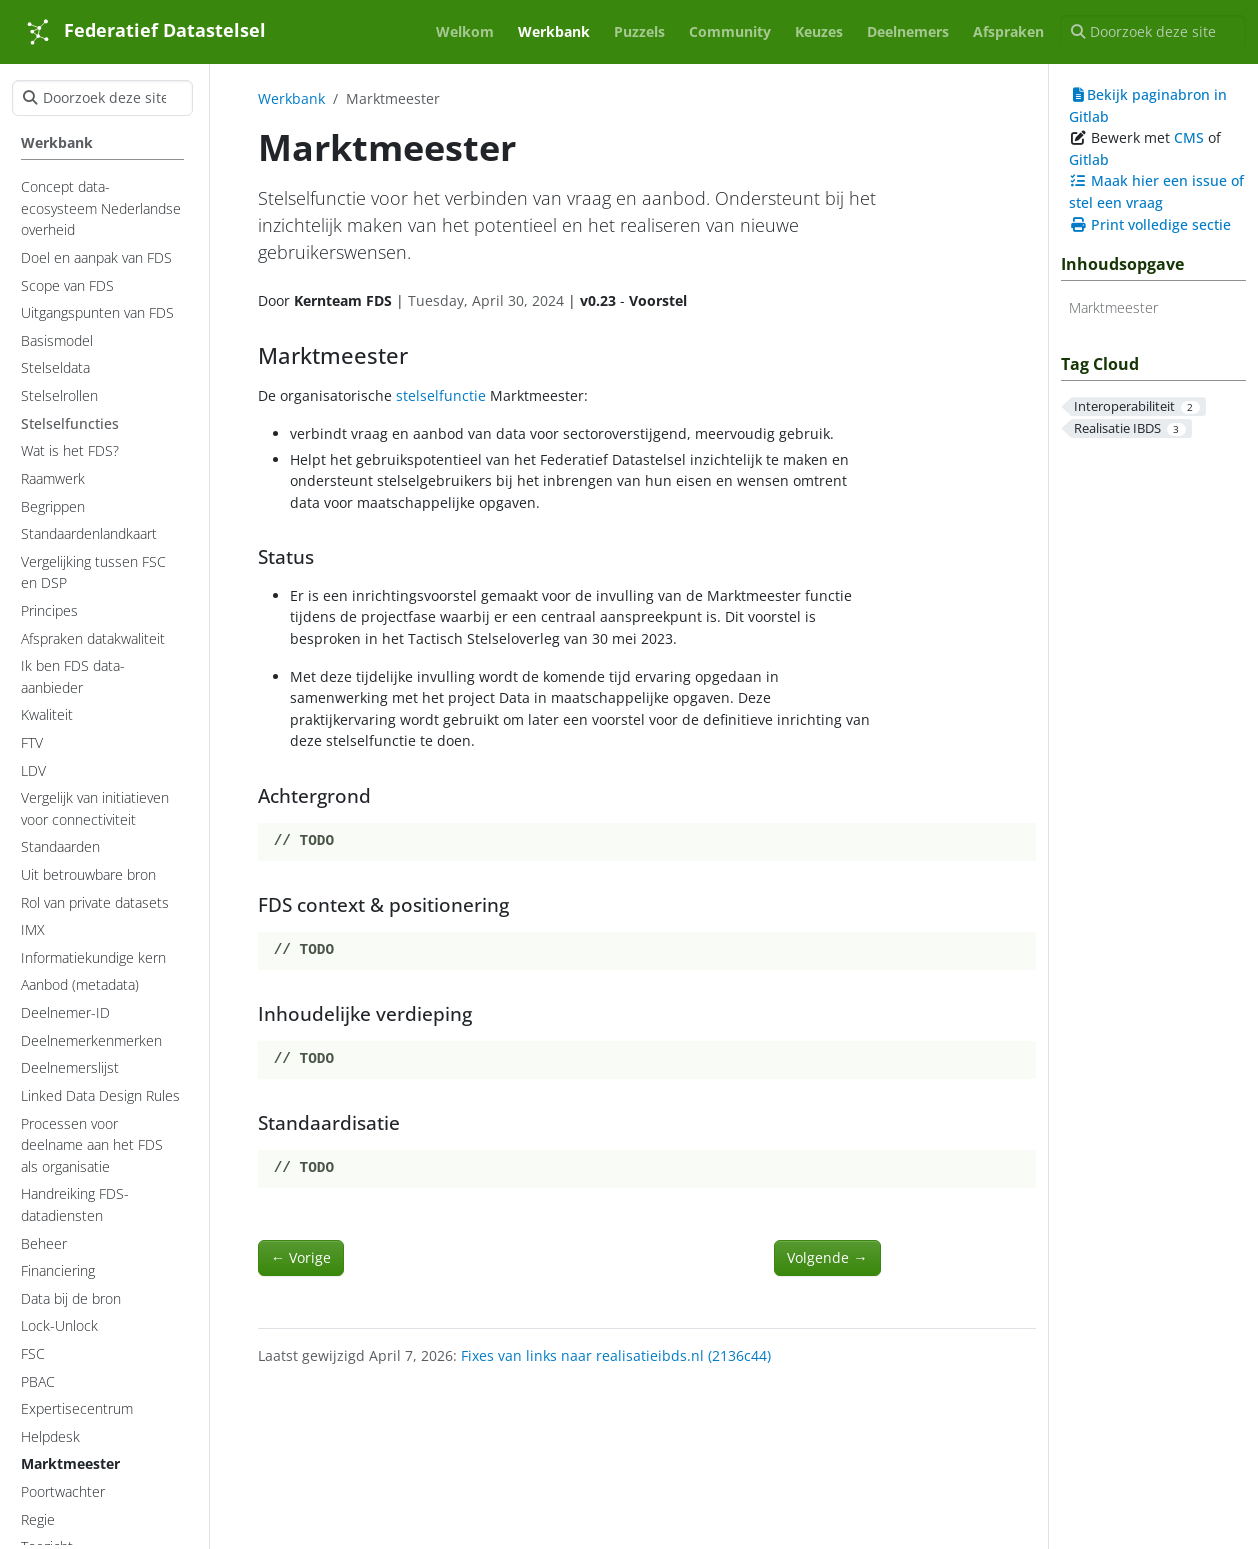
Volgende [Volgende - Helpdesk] (827, 1257)
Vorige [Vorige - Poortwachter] (301, 1257)
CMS (1189, 137)
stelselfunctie (441, 395)
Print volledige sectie (1150, 224)
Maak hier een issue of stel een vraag (1156, 191)
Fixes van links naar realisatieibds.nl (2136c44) (616, 1355)
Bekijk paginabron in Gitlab (1148, 105)
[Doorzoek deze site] (1153, 32)
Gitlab (1089, 159)
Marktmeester (1113, 307)
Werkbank (291, 98)
